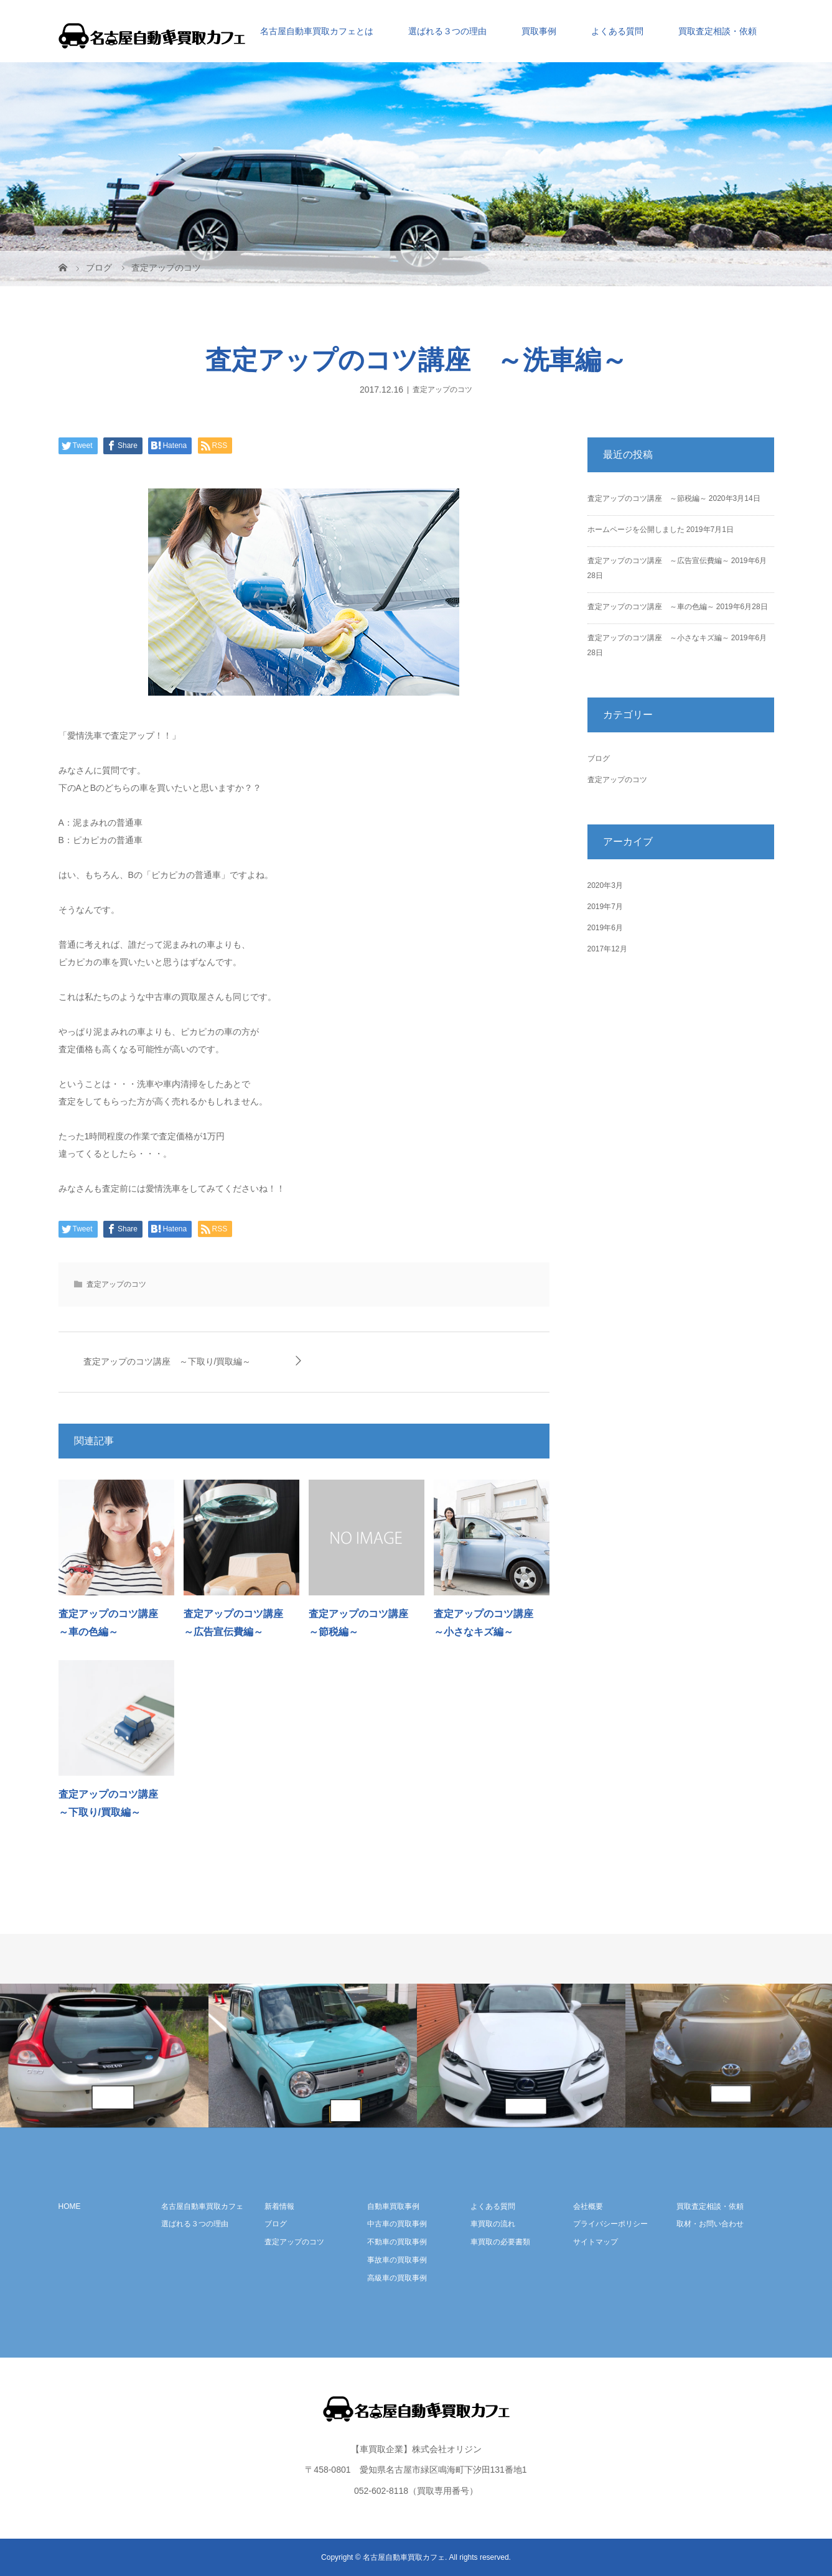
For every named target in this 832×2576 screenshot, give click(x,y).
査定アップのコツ (442, 389)
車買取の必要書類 (500, 2242)
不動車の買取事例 (397, 2242)
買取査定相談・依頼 (717, 31)
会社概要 (588, 2206)
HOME (69, 2206)
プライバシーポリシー (610, 2223)
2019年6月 (605, 927)
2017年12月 (607, 949)
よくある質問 (617, 31)
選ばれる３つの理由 (447, 31)
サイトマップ (595, 2242)
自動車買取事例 (393, 2206)
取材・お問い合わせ (710, 2223)
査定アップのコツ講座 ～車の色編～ (650, 606)
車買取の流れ (492, 2223)
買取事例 (538, 31)
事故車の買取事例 (397, 2260)
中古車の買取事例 (397, 2223)
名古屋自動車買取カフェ (202, 2206)
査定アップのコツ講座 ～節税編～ (647, 498)
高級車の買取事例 (397, 2278)
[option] (104, 2056)
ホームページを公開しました (636, 529)
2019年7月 (605, 906)
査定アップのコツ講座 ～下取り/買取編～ (167, 1361)
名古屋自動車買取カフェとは (316, 31)
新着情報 (279, 2206)
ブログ (598, 758)
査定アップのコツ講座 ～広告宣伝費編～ (658, 560)
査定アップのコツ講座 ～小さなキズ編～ (658, 637)
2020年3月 (605, 885)
